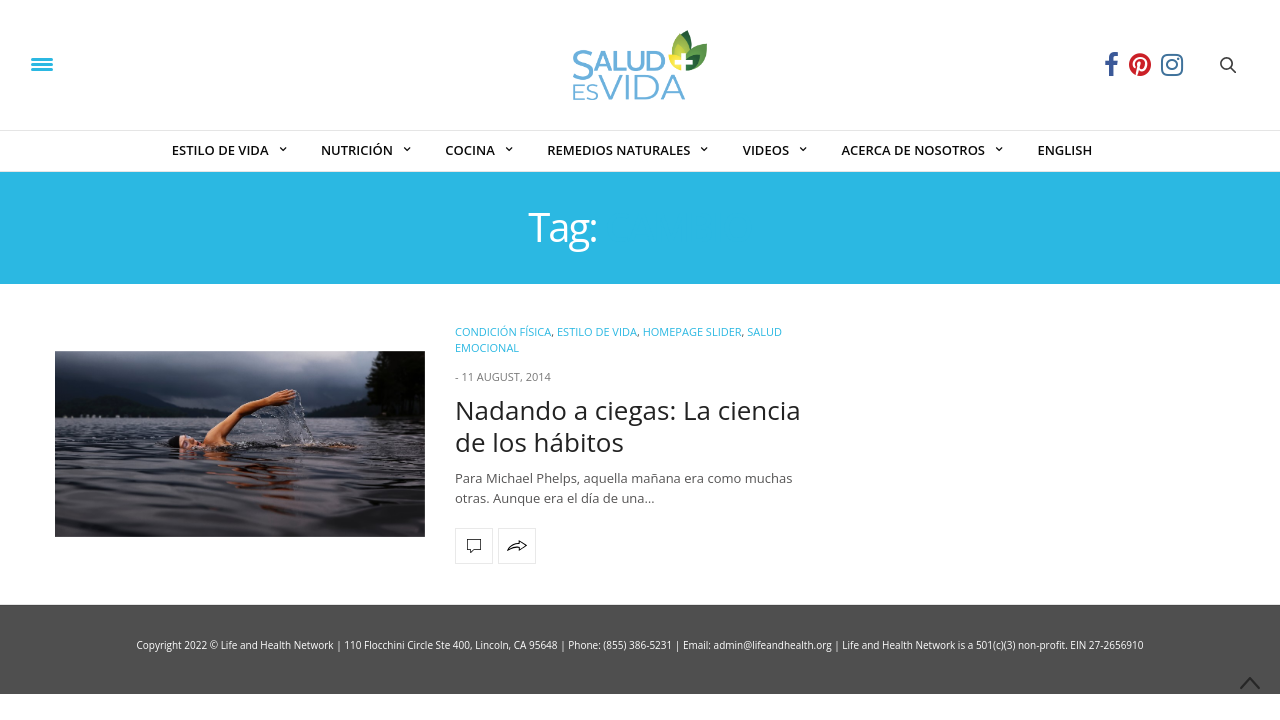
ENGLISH (1064, 150)
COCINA (469, 150)
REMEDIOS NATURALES (618, 150)
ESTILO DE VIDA (220, 150)
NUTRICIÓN (357, 150)
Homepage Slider (692, 331)
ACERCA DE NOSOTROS (913, 150)
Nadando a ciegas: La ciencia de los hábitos (628, 425)
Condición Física (503, 331)
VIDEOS (766, 150)
